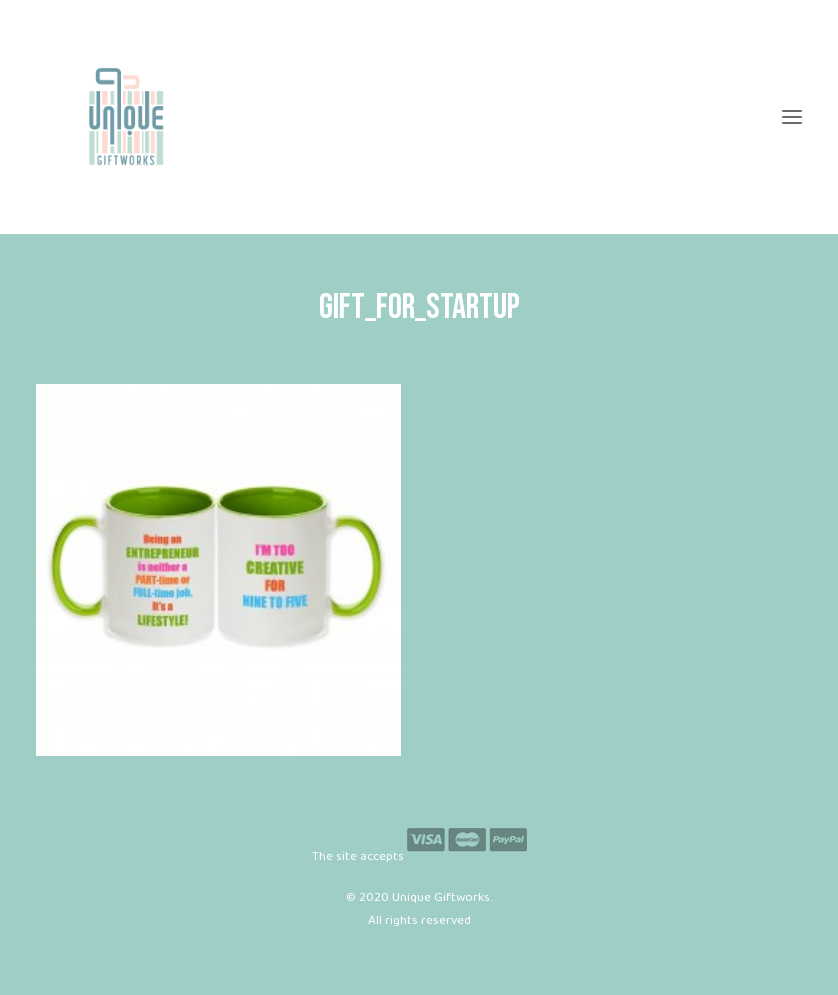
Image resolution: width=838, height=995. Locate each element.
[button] (792, 117)
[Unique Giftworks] (419, 117)
